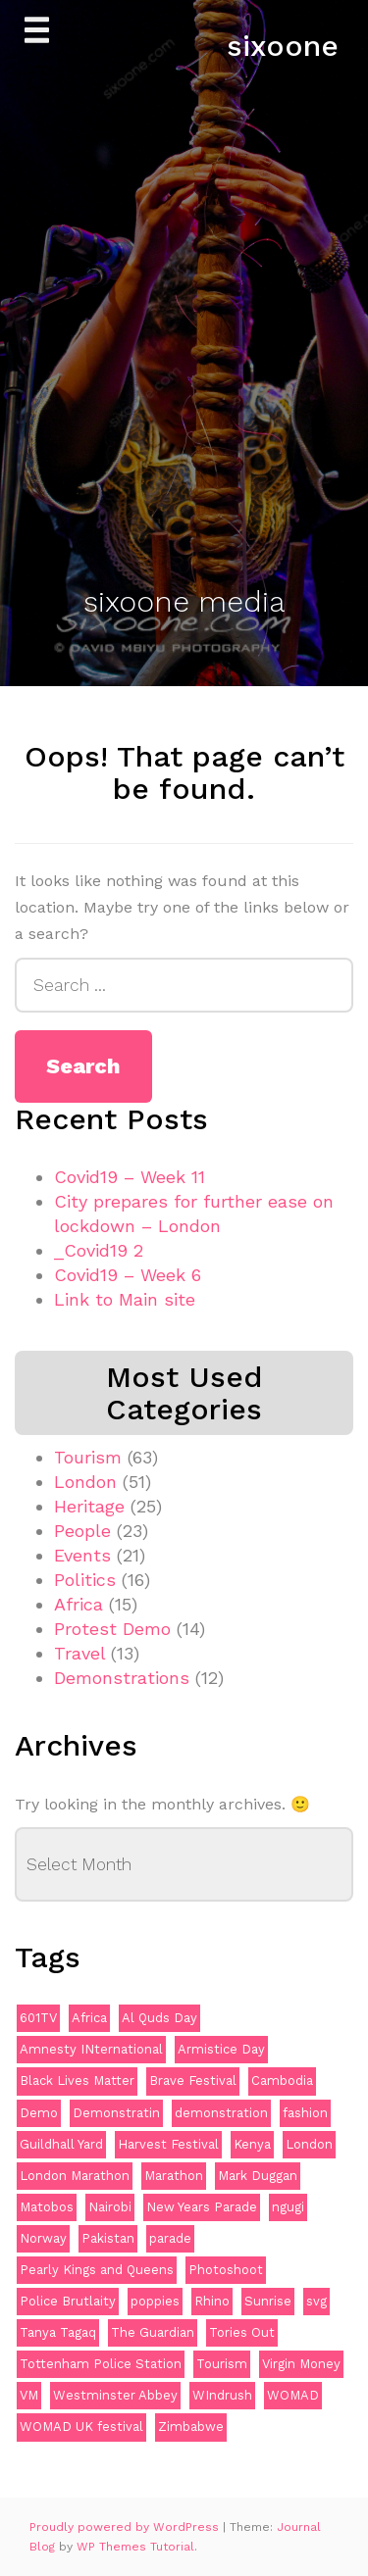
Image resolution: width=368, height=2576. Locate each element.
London (85, 1481)
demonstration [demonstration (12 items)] (221, 2112)
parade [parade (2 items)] (170, 2238)
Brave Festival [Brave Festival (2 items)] (193, 2080)
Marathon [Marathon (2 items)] (173, 2175)
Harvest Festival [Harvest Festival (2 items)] (168, 2144)
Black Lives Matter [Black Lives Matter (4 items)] (77, 2080)
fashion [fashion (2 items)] (305, 2112)
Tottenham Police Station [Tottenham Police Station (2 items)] (101, 2363)
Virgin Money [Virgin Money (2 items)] (301, 2363)
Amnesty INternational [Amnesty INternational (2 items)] (91, 2049)
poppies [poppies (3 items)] (155, 2301)
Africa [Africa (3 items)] (89, 2017)
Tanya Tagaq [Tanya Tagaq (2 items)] (58, 2332)
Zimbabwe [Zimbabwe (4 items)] (191, 2426)
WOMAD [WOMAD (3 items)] (293, 2395)
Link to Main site (124, 1299)
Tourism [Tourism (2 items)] (221, 2363)
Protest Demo (112, 1628)
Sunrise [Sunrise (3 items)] (267, 2301)
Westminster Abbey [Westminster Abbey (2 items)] (115, 2395)
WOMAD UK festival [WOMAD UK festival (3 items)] (81, 2426)
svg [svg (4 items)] (316, 2301)
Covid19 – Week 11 (129, 1176)
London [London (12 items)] (309, 2144)
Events (82, 1555)
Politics (85, 1579)
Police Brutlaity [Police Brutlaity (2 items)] (68, 2301)
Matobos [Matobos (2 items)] (47, 2207)
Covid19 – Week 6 (127, 1274)
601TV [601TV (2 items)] (38, 2017)
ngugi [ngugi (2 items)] (288, 2207)
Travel (79, 1653)
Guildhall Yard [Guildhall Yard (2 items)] (61, 2144)
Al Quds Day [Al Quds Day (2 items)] (159, 2017)
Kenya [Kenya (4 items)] (252, 2144)
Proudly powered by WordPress (126, 2527)
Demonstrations (121, 1677)
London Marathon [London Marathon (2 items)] (75, 2175)
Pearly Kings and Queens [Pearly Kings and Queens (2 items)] (97, 2269)
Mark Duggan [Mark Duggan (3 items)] (257, 2175)
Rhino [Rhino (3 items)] (212, 2301)
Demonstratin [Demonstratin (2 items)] (116, 2112)
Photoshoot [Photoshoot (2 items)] (225, 2269)
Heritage (89, 1506)
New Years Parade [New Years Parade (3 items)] (201, 2207)
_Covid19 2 (98, 1250)
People (82, 1530)
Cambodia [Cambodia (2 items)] (282, 2080)
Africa (78, 1604)
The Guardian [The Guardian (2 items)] (152, 2332)
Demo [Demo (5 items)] (39, 2112)
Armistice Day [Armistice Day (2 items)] (221, 2049)
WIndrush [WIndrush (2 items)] (222, 2395)
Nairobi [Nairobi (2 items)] (109, 2207)
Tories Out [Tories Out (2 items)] (242, 2332)
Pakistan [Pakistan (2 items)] (107, 2238)
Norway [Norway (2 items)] (43, 2238)
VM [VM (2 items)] (29, 2395)
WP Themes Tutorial (135, 2546)
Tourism (88, 1457)
